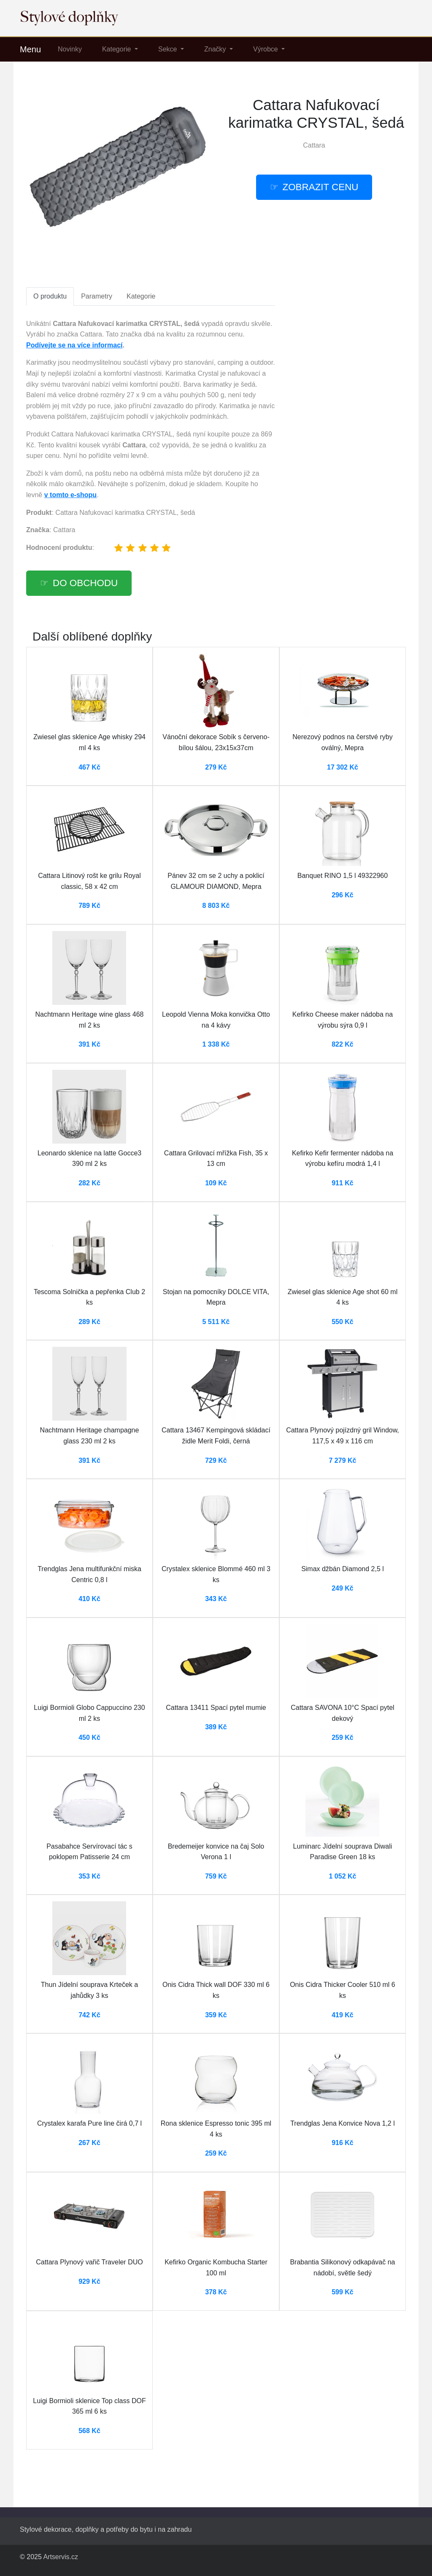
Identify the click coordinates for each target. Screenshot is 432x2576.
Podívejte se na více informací (74, 345)
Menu (30, 49)
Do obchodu (85, 583)
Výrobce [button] (266, 49)
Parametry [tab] (96, 296)
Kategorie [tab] (141, 296)
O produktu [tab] (50, 296)
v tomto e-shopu (70, 494)
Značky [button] (216, 49)
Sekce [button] (168, 49)
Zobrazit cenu (321, 187)
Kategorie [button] (117, 49)
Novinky (70, 49)
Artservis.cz (60, 2556)
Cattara (314, 145)
